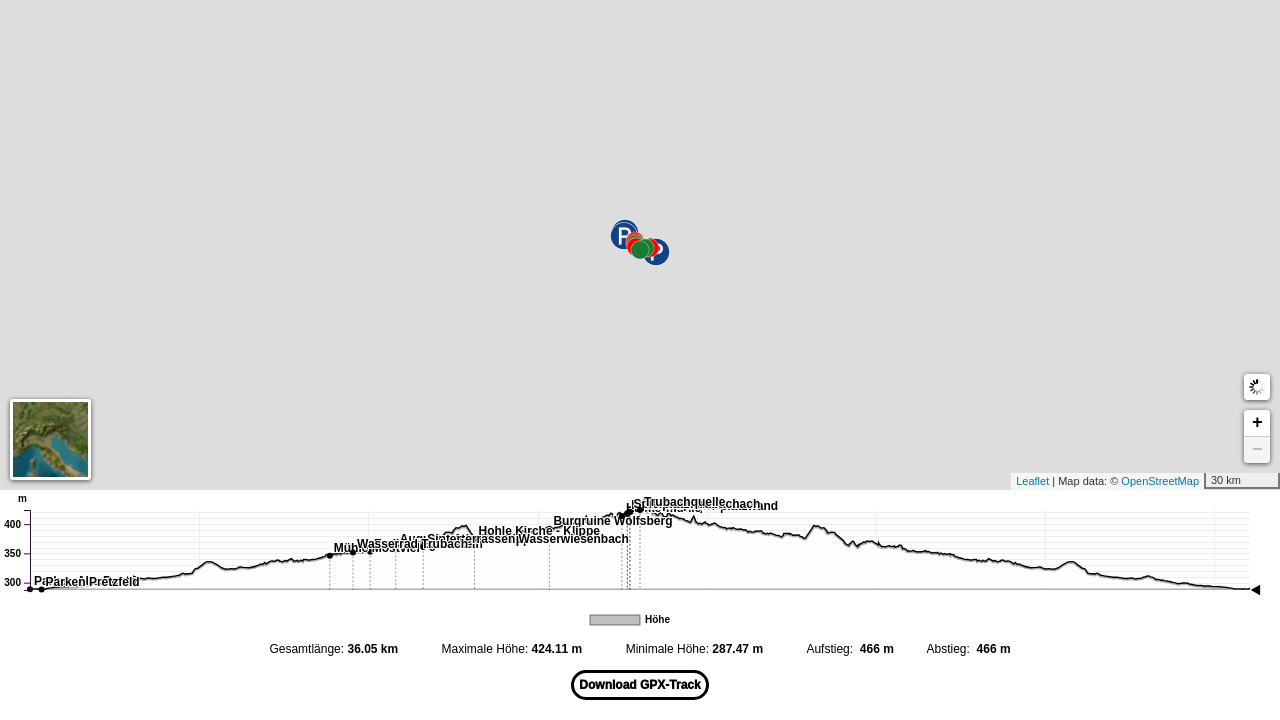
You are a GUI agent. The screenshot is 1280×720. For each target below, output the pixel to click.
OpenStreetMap (1170, 481)
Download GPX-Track (639, 685)
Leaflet (1042, 481)
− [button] (1257, 450)
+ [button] (1257, 423)
